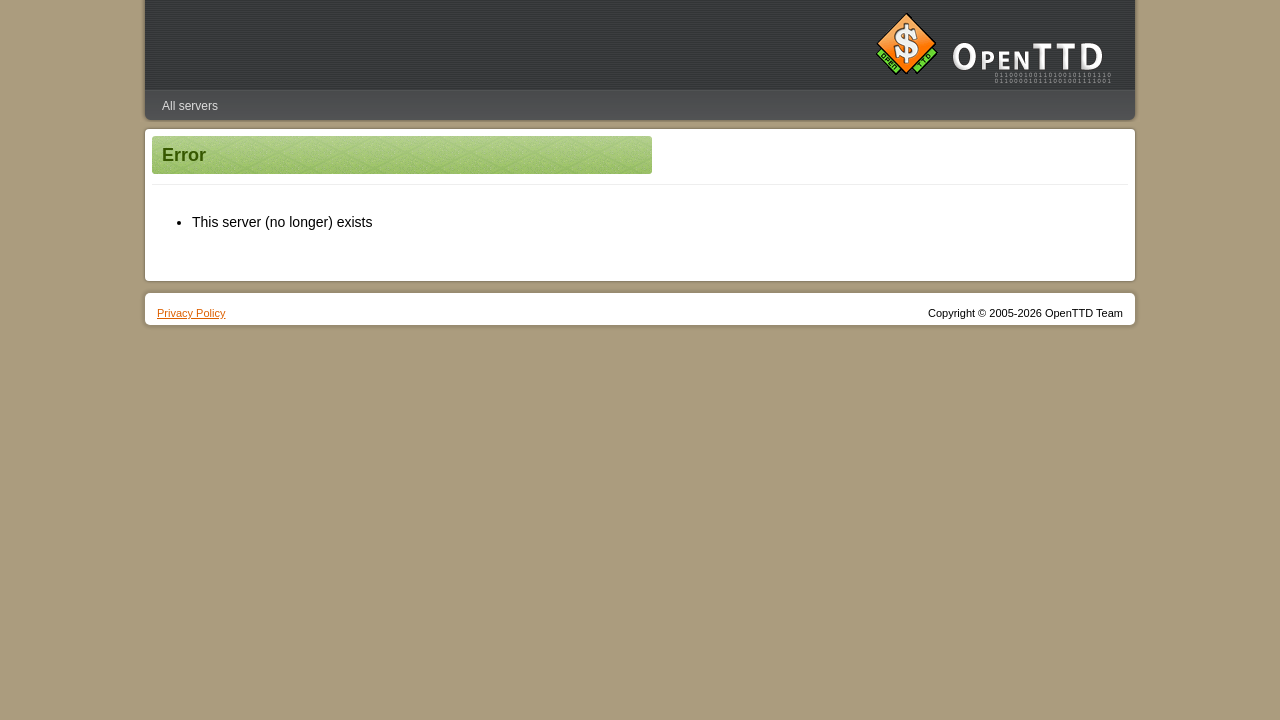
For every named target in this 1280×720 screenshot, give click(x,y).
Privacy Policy (191, 313)
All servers (190, 106)
